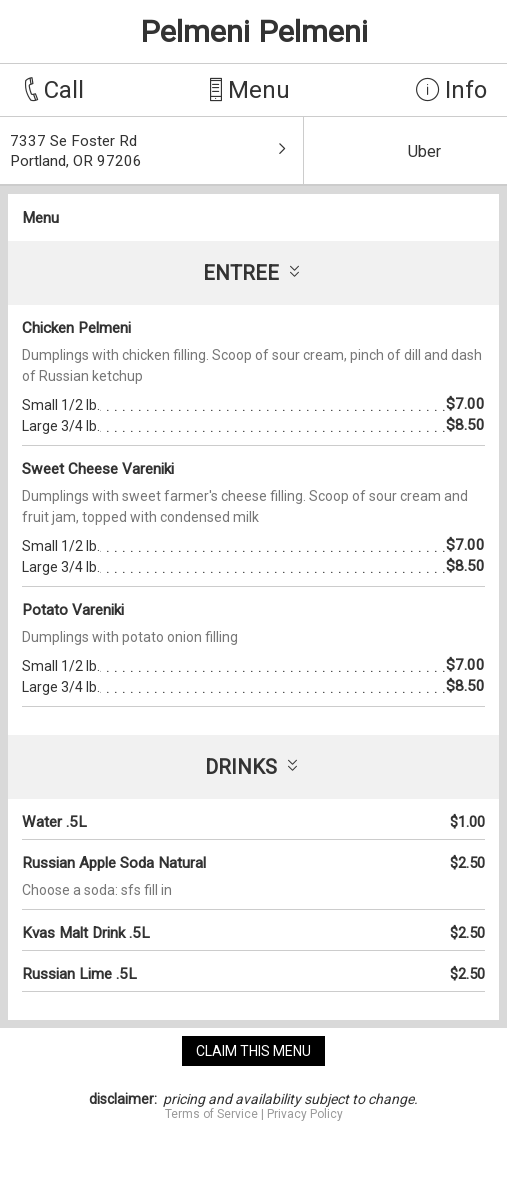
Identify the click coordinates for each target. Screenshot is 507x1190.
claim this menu (253, 1051)
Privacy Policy (305, 1114)
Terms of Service (211, 1114)
